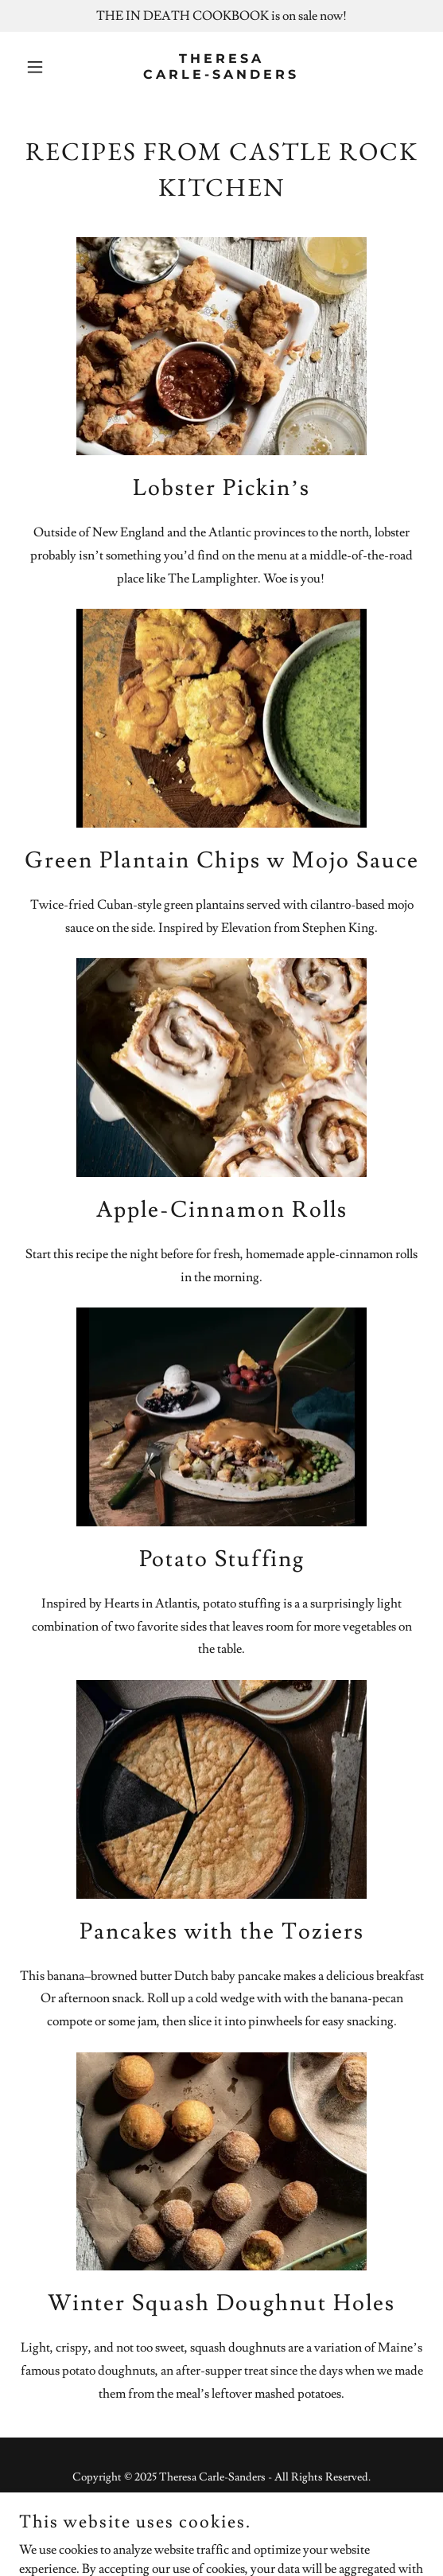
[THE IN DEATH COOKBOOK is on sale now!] (221, 16)
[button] (49, 67)
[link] (221, 75)
